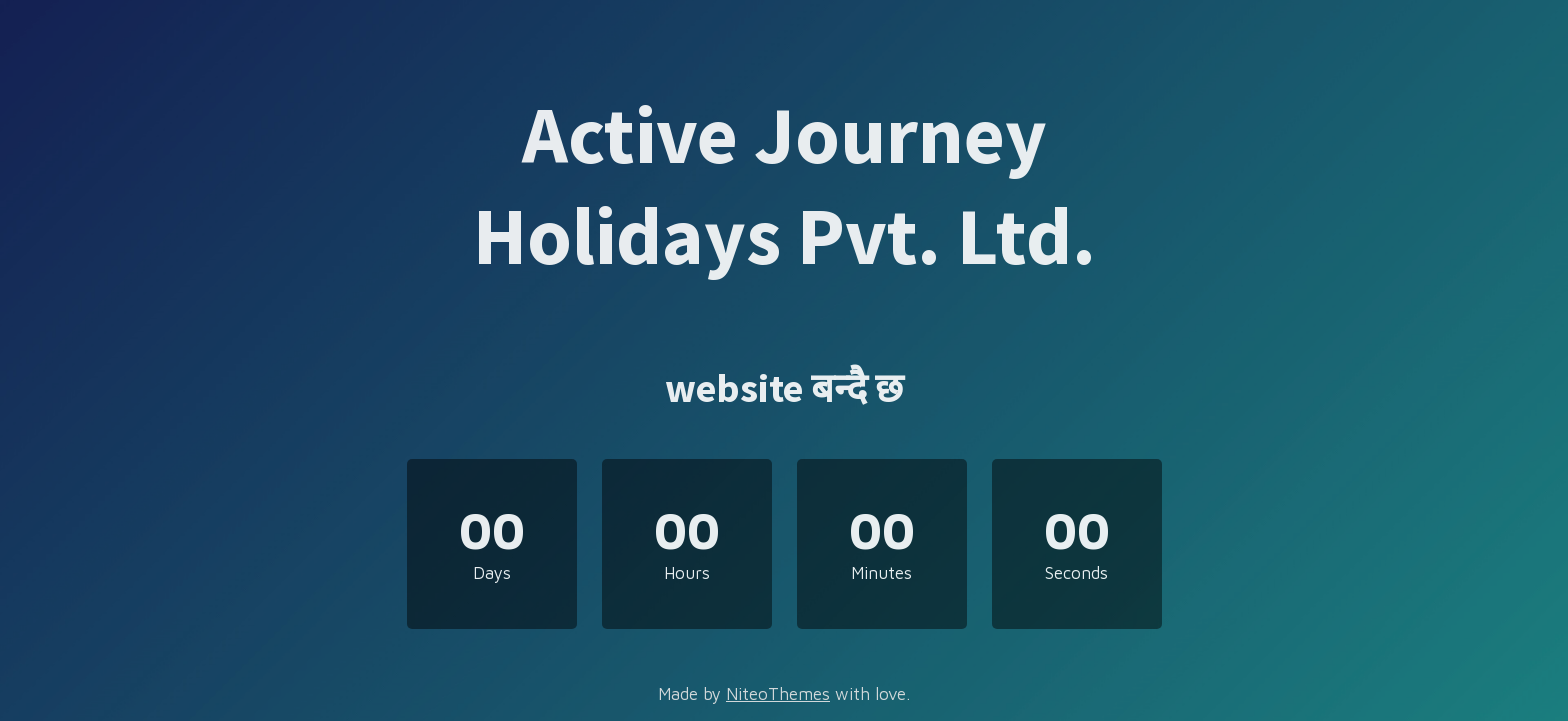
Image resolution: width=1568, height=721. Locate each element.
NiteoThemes (778, 694)
